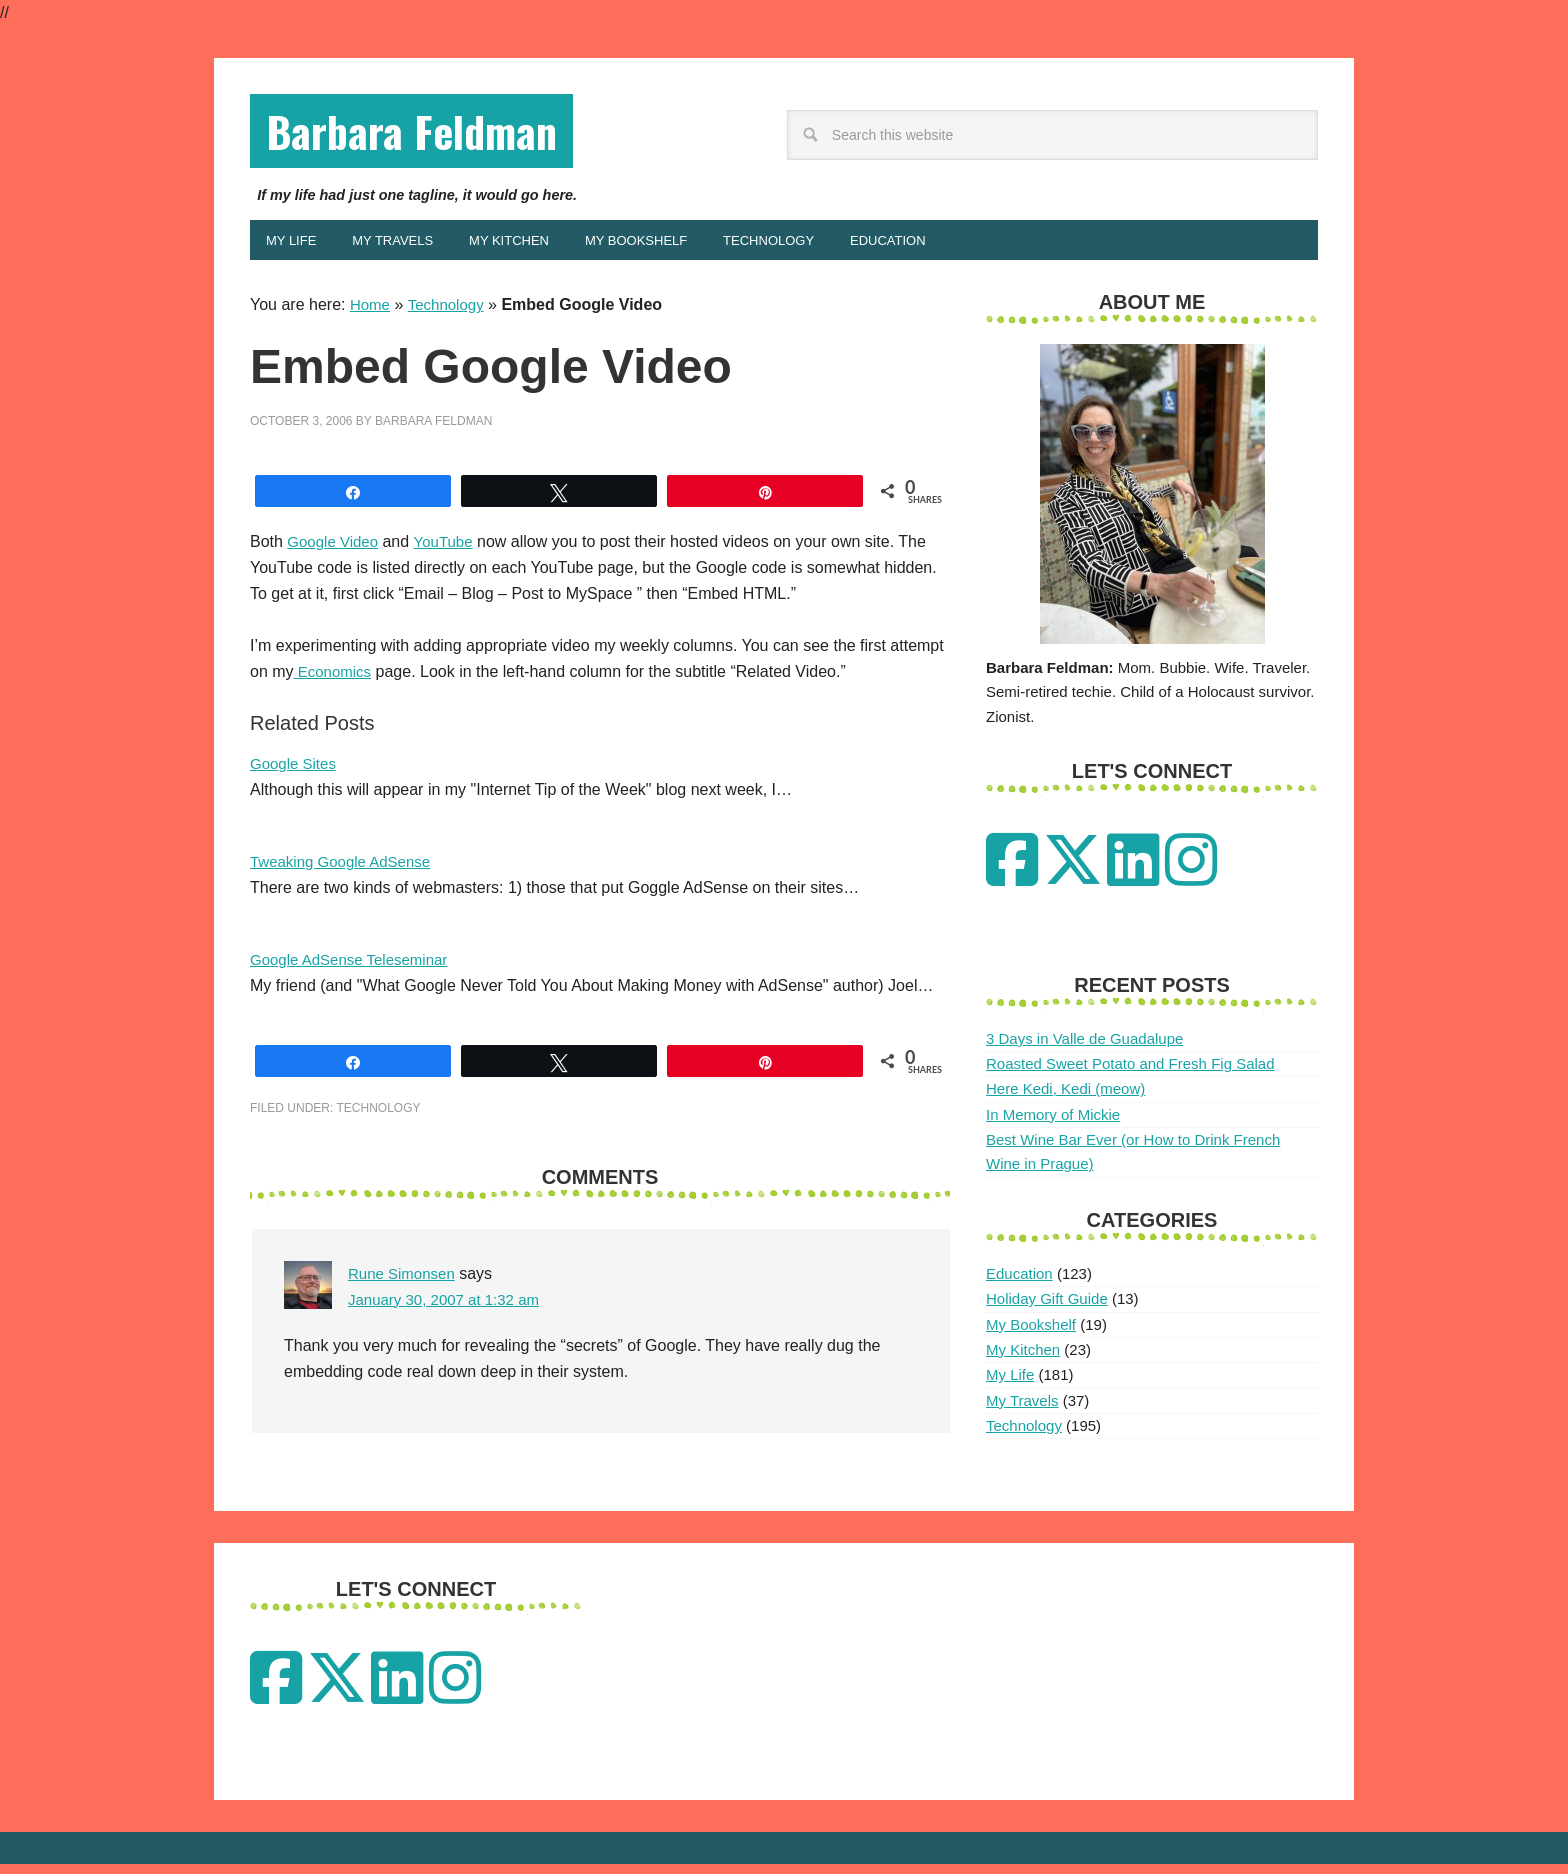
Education (1019, 1283)
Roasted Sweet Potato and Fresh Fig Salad (1130, 1073)
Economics (335, 681)
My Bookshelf (1031, 1334)
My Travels (1022, 1410)
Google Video (335, 551)
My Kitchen (1023, 1359)
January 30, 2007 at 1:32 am (450, 1309)
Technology (450, 314)
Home (371, 314)
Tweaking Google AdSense (346, 871)
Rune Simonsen (405, 1283)
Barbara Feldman (431, 133)
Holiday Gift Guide (1047, 1308)
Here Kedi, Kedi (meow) (1065, 1098)
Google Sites (296, 773)
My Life (1010, 1384)
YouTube (450, 551)
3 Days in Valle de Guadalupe (1084, 1048)
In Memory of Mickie (1053, 1124)
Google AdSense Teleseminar (355, 969)
